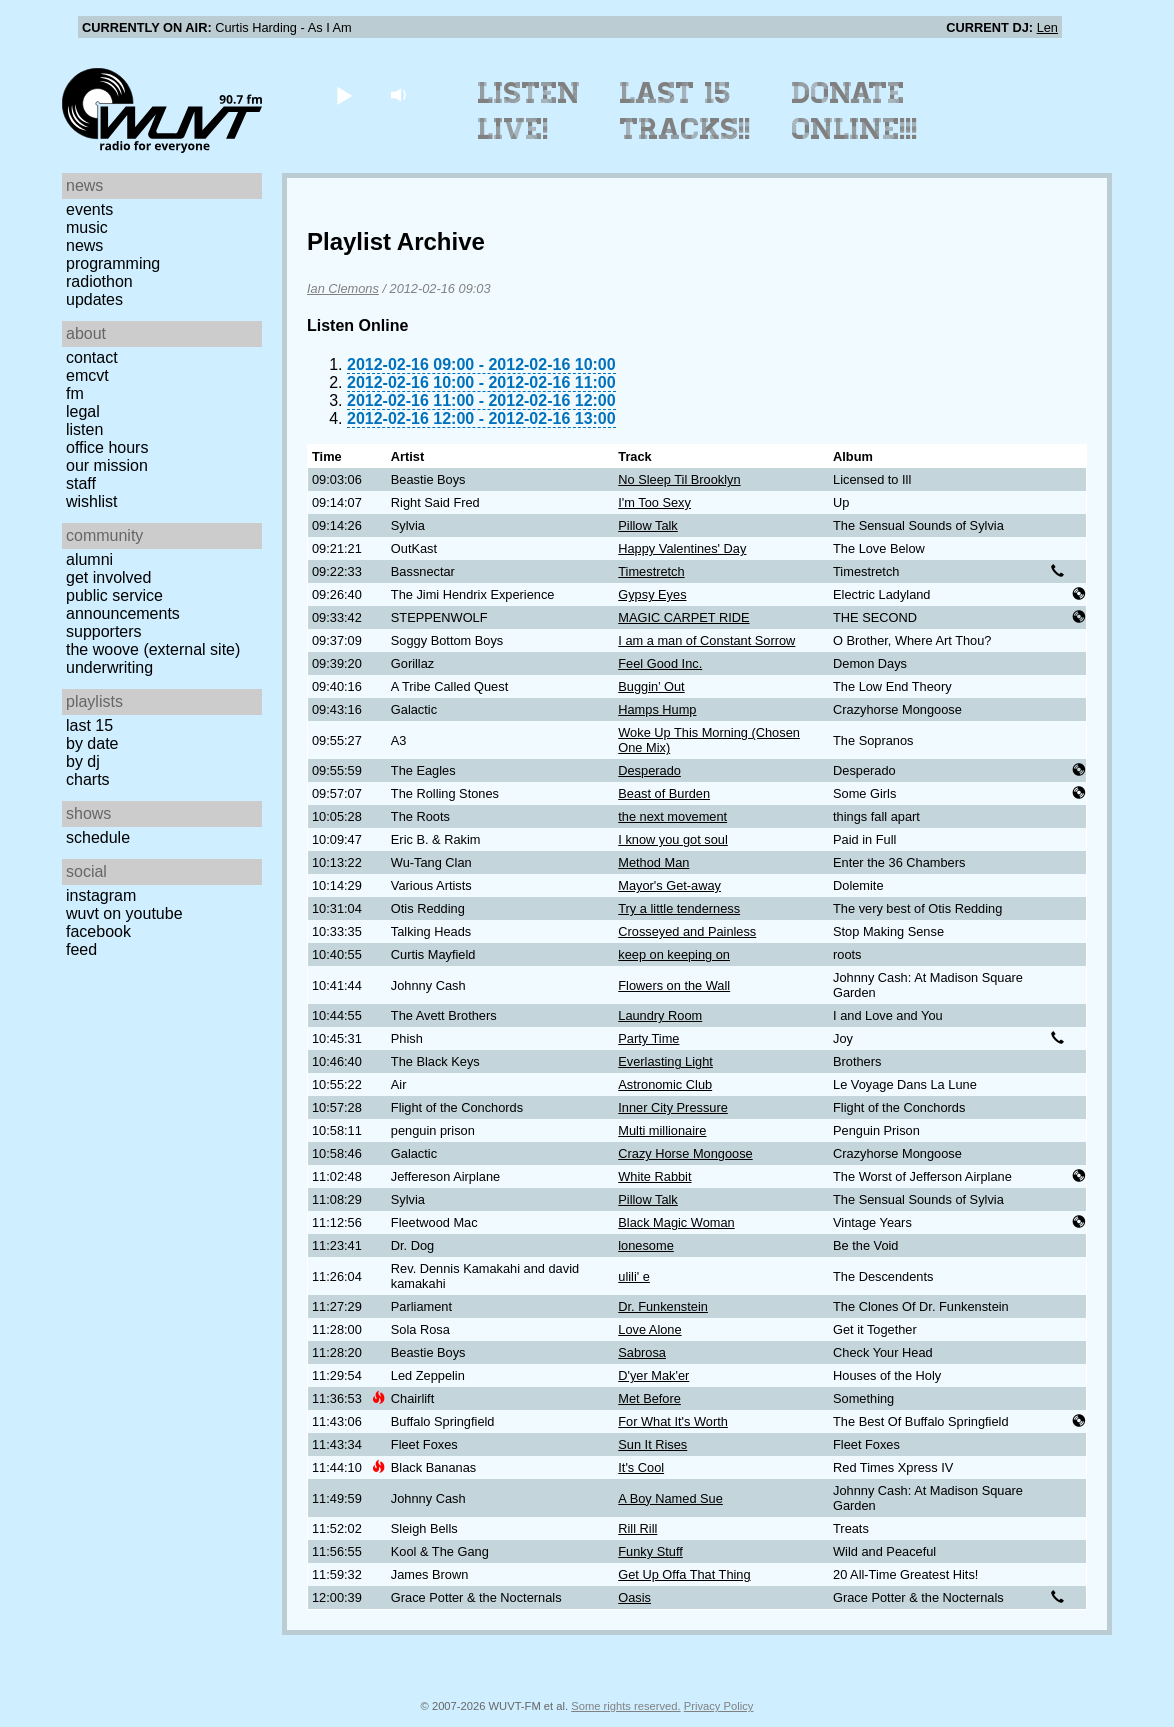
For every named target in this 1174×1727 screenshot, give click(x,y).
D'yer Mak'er (653, 1375)
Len (1047, 27)
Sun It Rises (652, 1444)
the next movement (672, 816)
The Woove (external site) (153, 649)
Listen (84, 429)
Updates (94, 299)
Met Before (649, 1398)
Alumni (89, 559)
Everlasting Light (665, 1061)
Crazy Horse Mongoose (685, 1153)
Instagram (101, 895)
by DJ (83, 761)
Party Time (648, 1038)
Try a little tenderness (679, 908)
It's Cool (641, 1467)
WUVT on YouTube (124, 913)
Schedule (98, 837)
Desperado (649, 770)
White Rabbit (654, 1176)
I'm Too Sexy (654, 502)
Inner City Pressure (673, 1107)
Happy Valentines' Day (682, 548)
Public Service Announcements (123, 604)
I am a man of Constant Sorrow (706, 640)
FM (75, 393)
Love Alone (649, 1329)
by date (92, 743)
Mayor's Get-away (669, 885)
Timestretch (651, 571)
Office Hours (107, 447)
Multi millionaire (662, 1130)
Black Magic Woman (676, 1222)
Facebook (98, 931)
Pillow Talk (648, 525)
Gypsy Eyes (652, 594)
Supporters (104, 631)
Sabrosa (642, 1352)
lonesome (646, 1245)
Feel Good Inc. (660, 663)
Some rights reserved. (625, 1706)
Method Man (653, 862)
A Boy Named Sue (670, 1498)
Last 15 (89, 725)
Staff (81, 483)
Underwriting (109, 667)
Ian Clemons (343, 288)
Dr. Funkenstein (663, 1306)
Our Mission (107, 465)
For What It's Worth (673, 1421)
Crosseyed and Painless (687, 931)
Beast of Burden (664, 793)
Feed (81, 949)
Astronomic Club (665, 1084)
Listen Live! (529, 111)
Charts (88, 779)
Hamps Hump (657, 709)
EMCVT (87, 375)
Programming (113, 263)
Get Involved (108, 577)
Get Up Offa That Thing (684, 1574)
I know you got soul (673, 839)
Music (87, 227)
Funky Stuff (650, 1551)
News (84, 245)
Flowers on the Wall (674, 985)
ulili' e (634, 1276)
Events (89, 209)
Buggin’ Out (651, 686)
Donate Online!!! (855, 111)
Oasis (634, 1597)
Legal (83, 411)
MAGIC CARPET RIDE (683, 617)
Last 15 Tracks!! (685, 111)
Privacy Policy (719, 1706)
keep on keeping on (674, 954)
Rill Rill (637, 1528)
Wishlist (92, 501)
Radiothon (99, 281)
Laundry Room (660, 1015)
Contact (92, 357)
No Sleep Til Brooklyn (679, 479)
